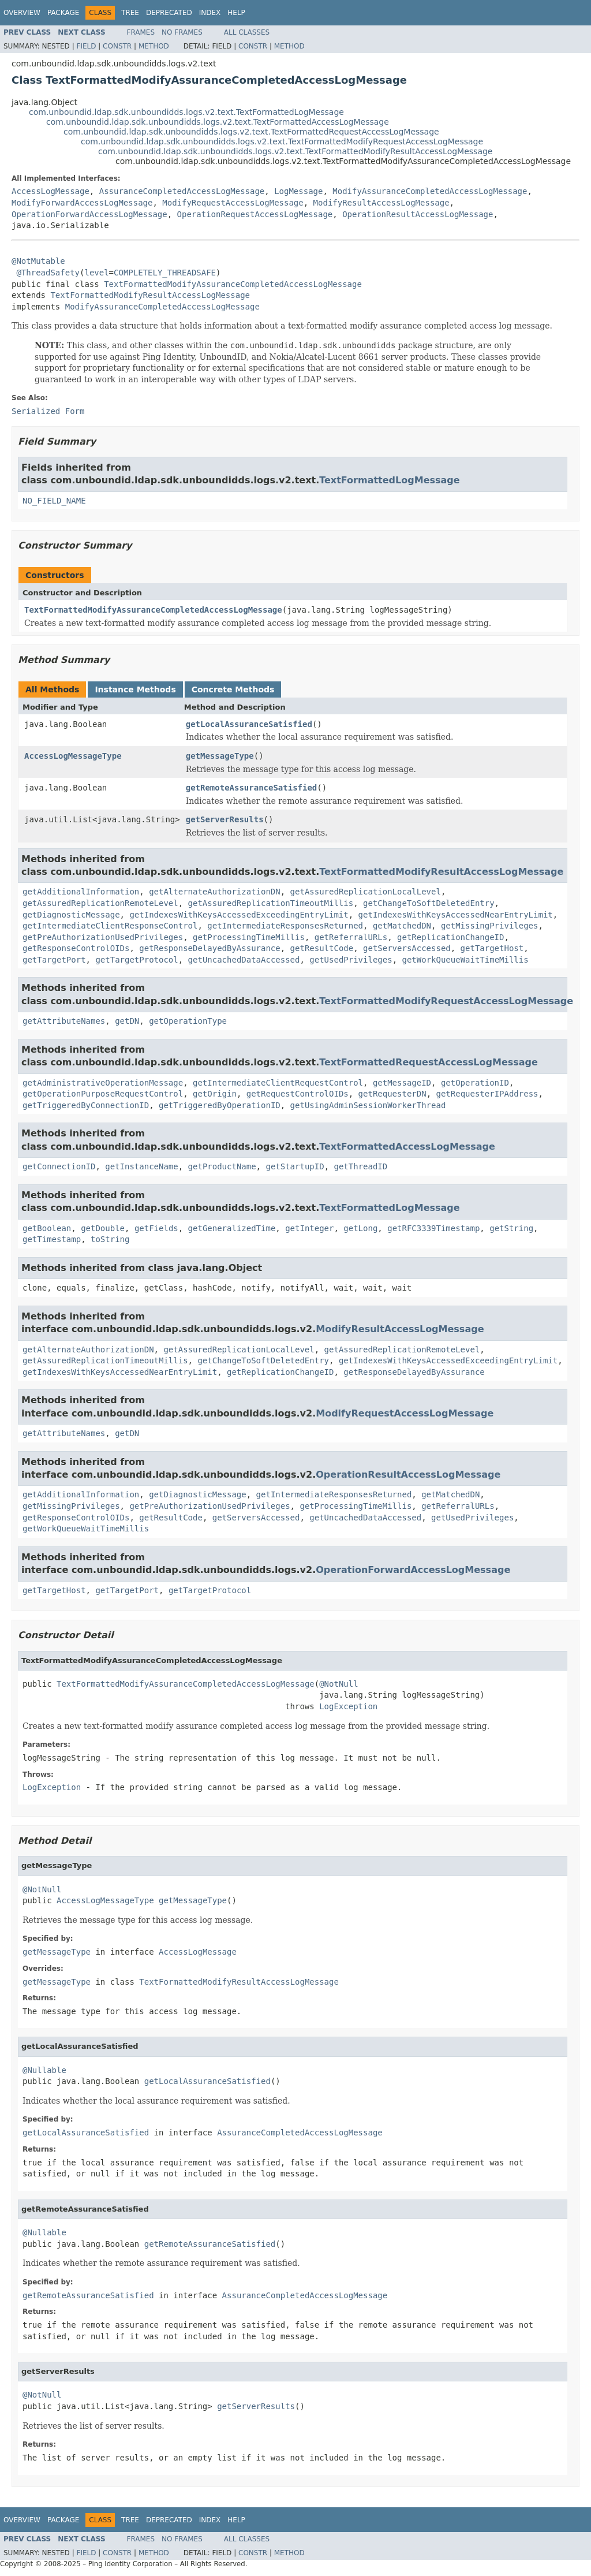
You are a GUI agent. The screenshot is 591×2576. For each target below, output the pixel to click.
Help (236, 13)
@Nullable (44, 2070)
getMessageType (220, 756)
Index (210, 13)
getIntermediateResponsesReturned (285, 925)
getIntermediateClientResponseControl (110, 925)
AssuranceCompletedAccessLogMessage (182, 191)
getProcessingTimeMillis (249, 937)
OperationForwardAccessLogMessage (89, 214)
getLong (360, 1228)
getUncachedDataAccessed (244, 959)
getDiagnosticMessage (71, 914)
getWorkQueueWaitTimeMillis (465, 959)
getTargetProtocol (136, 959)
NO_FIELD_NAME (54, 500)
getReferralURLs (351, 937)
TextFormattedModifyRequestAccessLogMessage (446, 1001)
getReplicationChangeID (450, 937)
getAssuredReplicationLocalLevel (365, 891)
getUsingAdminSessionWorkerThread (368, 1105)
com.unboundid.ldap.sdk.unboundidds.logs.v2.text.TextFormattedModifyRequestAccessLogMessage (282, 141)
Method (154, 46)
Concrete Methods (233, 689)
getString (511, 1228)
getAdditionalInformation (81, 891)
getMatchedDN (402, 925)
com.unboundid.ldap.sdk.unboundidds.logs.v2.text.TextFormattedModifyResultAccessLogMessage (295, 151)
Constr (117, 46)
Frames (141, 32)
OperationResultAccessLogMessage (417, 214)
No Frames (182, 32)
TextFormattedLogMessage (389, 480)
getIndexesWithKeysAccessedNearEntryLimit (455, 914)
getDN (127, 1021)
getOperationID (475, 1082)
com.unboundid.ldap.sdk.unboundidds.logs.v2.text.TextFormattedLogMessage (186, 112)
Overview (21, 13)
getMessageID (402, 1082)
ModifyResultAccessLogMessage (381, 202)
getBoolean (47, 1228)
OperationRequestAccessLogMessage (255, 214)
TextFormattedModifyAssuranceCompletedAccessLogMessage (233, 284)
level (96, 272)
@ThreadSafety (48, 272)
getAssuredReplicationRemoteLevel (100, 903)
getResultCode (322, 948)
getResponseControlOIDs (76, 948)
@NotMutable (38, 261)
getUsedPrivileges (350, 959)
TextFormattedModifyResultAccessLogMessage (150, 295)
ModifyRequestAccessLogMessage (232, 202)
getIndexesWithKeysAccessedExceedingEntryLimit (238, 914)
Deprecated (169, 13)
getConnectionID (59, 1166)
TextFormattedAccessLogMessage (407, 1146)
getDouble (103, 1228)
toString (110, 1239)
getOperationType (188, 1021)
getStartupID (294, 1166)
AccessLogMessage (50, 191)
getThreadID (360, 1166)
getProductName (222, 1166)
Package (63, 13)
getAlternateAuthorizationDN (214, 891)
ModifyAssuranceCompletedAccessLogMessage (429, 191)
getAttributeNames (64, 1021)
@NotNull (338, 1683)
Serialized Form (48, 411)
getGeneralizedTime (232, 1228)
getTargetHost (492, 948)
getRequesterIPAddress (487, 1093)
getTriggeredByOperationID (219, 1105)
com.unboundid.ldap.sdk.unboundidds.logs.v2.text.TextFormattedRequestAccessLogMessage (251, 131)
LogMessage (298, 191)
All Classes (247, 32)
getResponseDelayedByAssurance (209, 948)
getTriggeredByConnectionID (86, 1105)
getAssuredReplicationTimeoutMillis (271, 903)
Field (86, 46)
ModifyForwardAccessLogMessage (82, 202)
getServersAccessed (407, 948)
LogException (348, 1706)
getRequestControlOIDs (297, 1093)
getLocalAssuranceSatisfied (249, 724)
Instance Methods (135, 689)
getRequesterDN (392, 1093)
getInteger (309, 1228)
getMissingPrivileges (489, 925)
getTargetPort (54, 959)
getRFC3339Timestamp (433, 1228)
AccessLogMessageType (73, 756)
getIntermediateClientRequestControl (278, 1082)
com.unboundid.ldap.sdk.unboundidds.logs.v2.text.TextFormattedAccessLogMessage (217, 121)
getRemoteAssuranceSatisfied (251, 787)
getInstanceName (141, 1166)
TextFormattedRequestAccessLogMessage (428, 1062)
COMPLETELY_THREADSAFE (165, 272)
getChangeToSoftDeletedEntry (429, 903)
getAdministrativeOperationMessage (103, 1082)
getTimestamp (52, 1239)
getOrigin (215, 1093)
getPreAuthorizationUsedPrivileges (103, 937)
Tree (130, 13)
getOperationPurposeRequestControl (103, 1093)
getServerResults (225, 819)
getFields (156, 1228)
